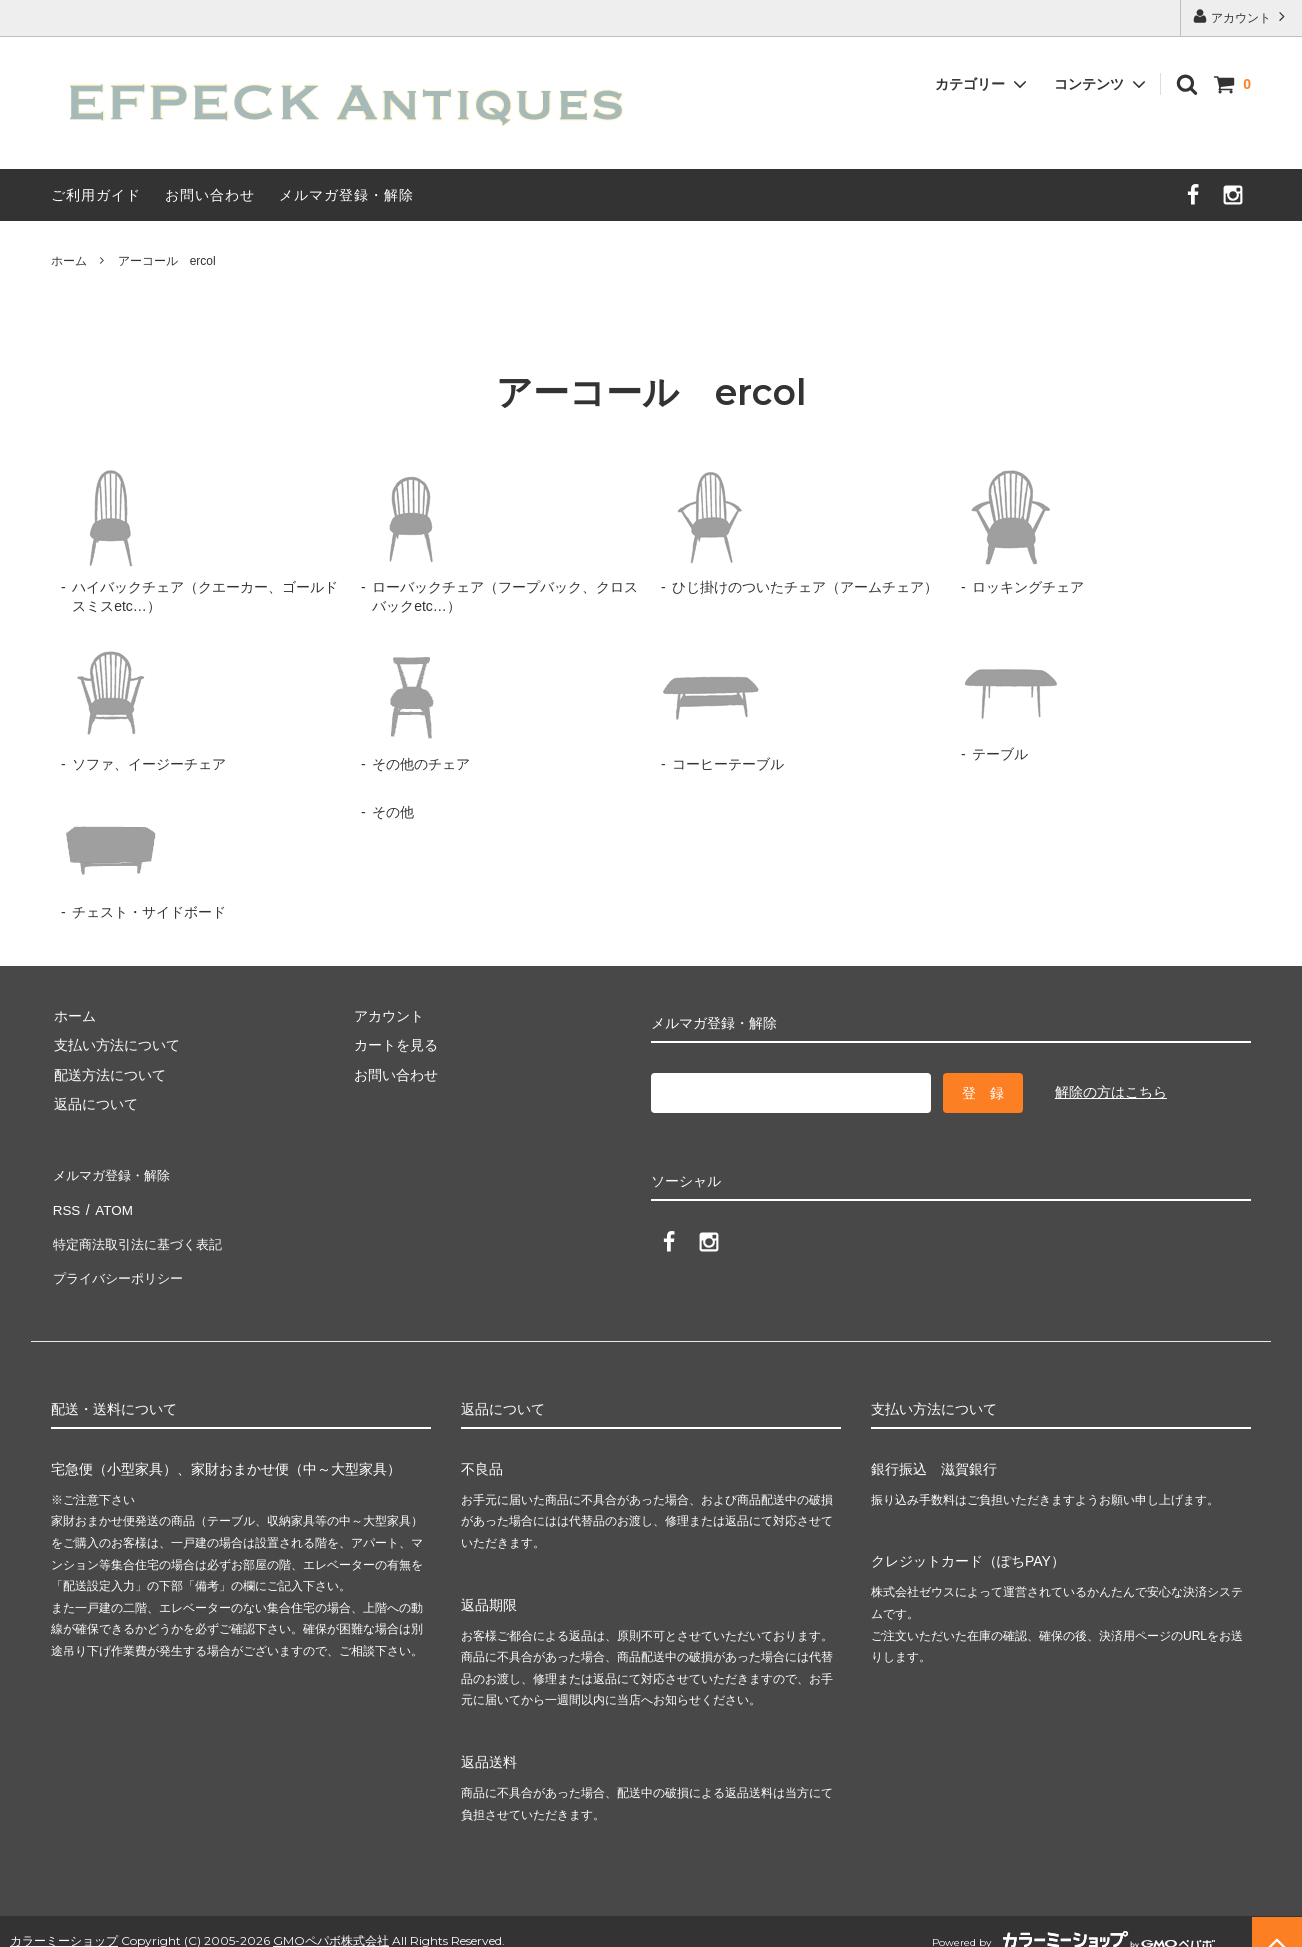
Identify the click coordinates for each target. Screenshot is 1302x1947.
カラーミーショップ (64, 1921)
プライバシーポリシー (121, 1262)
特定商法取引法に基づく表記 (142, 1232)
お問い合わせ (210, 195)
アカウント (1241, 16)
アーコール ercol (167, 261)
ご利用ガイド (96, 195)
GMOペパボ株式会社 (331, 1921)
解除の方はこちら (1111, 1092)
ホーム (69, 261)
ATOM (110, 1203)
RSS (65, 1203)
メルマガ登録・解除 (346, 195)
